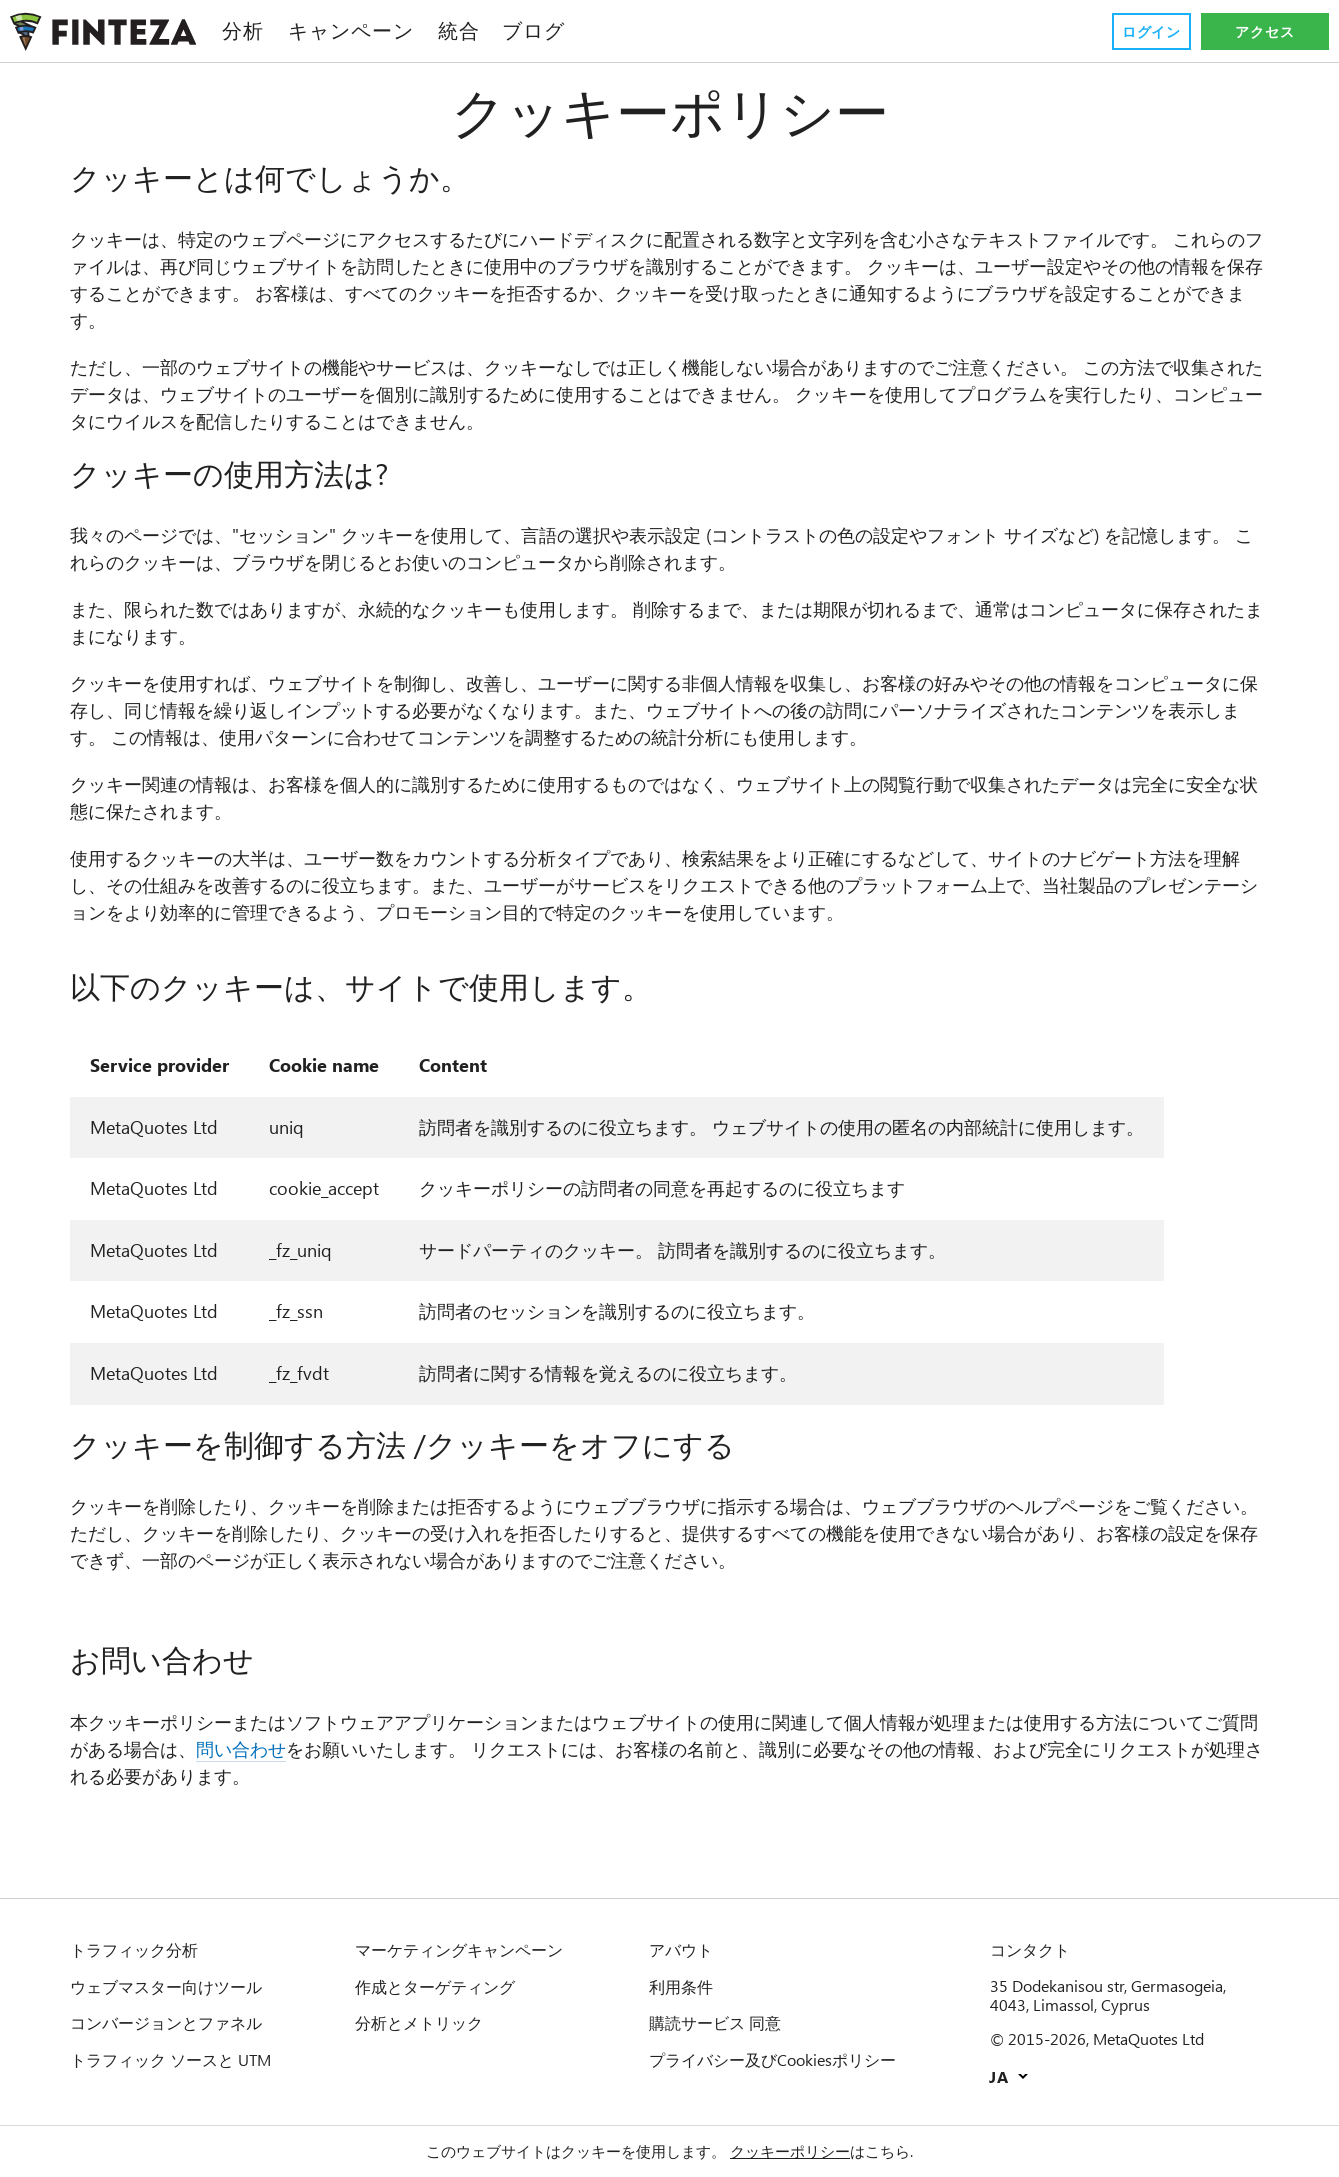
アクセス (1264, 32)
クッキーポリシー (790, 2151)
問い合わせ (241, 1749)
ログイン (1150, 32)
